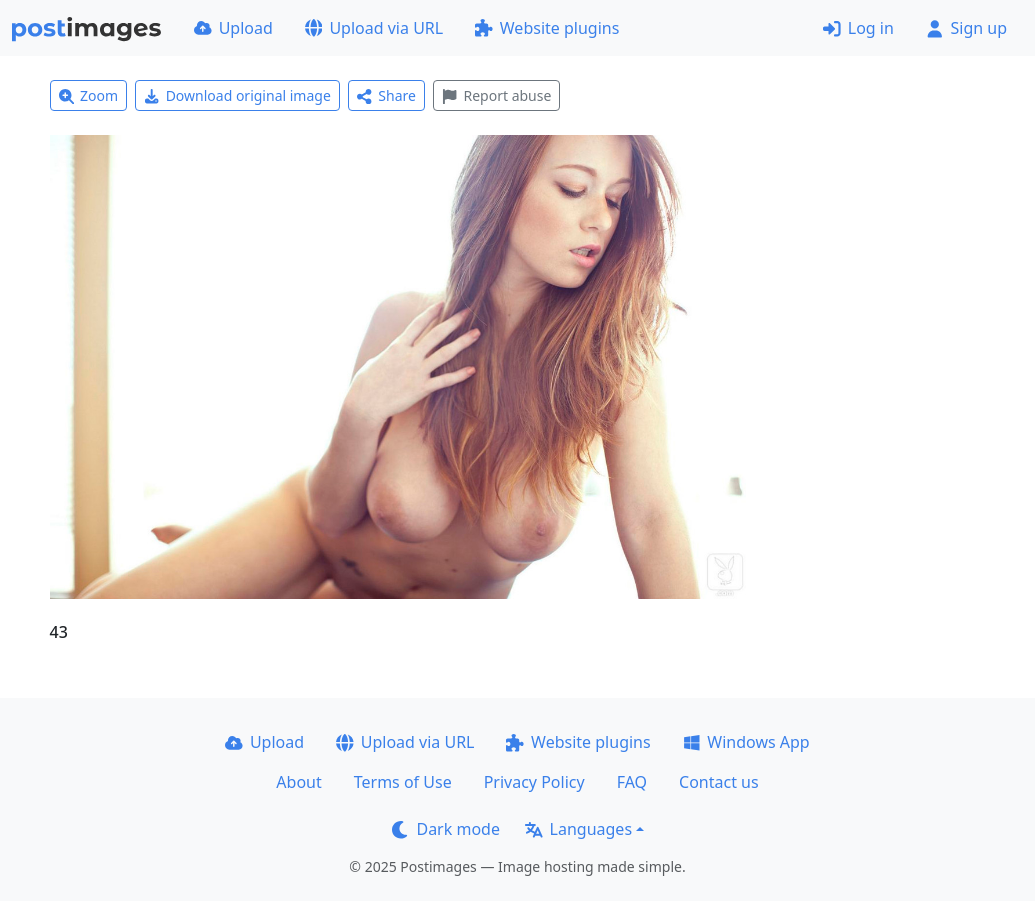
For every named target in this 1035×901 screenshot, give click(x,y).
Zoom (89, 95)
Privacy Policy (534, 782)
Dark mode (446, 829)
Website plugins (547, 28)
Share (386, 95)
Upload (233, 28)
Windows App (746, 742)
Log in (858, 28)
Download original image (237, 95)
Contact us (719, 782)
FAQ (632, 782)
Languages (578, 829)
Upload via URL (374, 28)
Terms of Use (403, 782)
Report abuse (496, 95)
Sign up (966, 28)
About (298, 782)
